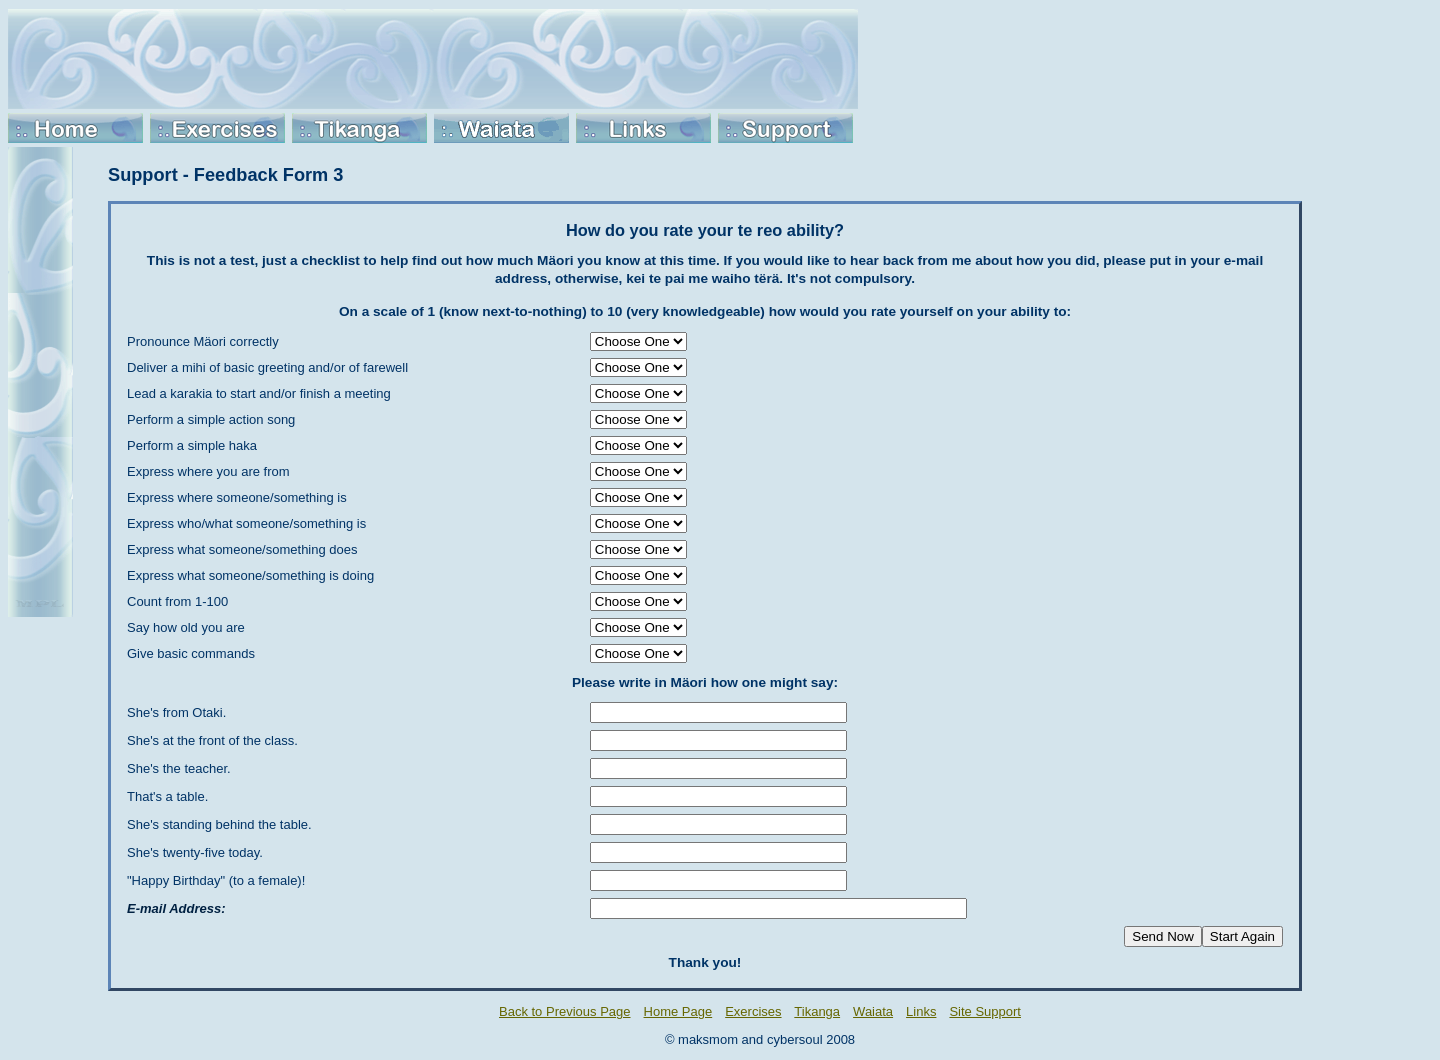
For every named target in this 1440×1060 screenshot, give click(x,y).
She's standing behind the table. (219, 824)
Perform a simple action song (211, 419)
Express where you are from (208, 471)
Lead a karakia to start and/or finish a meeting (259, 393)
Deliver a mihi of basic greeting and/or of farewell (267, 367)
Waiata (873, 1011)
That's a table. (167, 796)
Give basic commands (191, 653)
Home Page (678, 1011)
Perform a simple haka (192, 445)
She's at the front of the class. (212, 740)
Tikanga (817, 1011)
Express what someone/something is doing (250, 575)
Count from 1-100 (177, 601)
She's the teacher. (179, 768)
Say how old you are (186, 627)
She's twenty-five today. (195, 852)
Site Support (985, 1011)
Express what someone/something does (242, 549)
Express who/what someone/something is (246, 523)
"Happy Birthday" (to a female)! (216, 880)
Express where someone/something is (237, 497)
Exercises (753, 1011)
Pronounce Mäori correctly (203, 341)
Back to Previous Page (565, 1011)
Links (921, 1011)
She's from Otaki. (176, 712)
